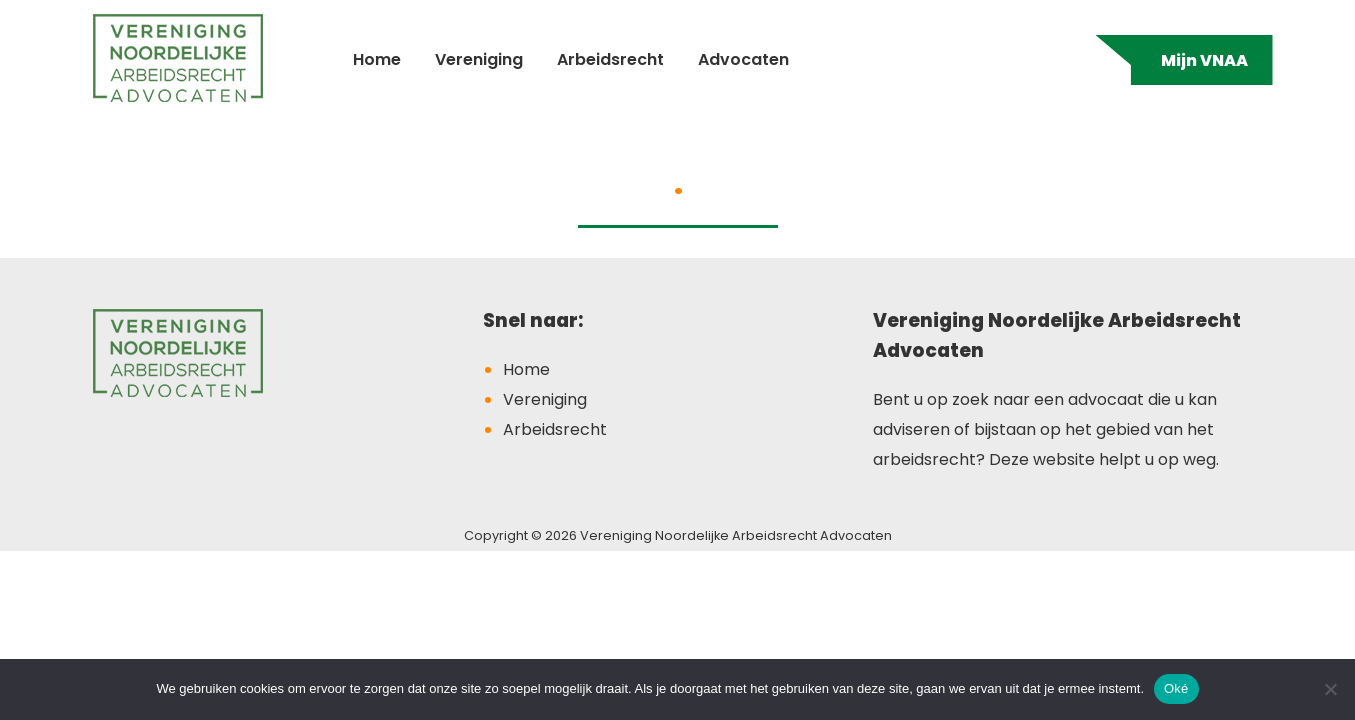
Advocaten (743, 59)
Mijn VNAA (1204, 60)
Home (377, 59)
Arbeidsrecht (610, 59)
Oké (1176, 688)
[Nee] (1330, 689)
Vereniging (479, 59)
